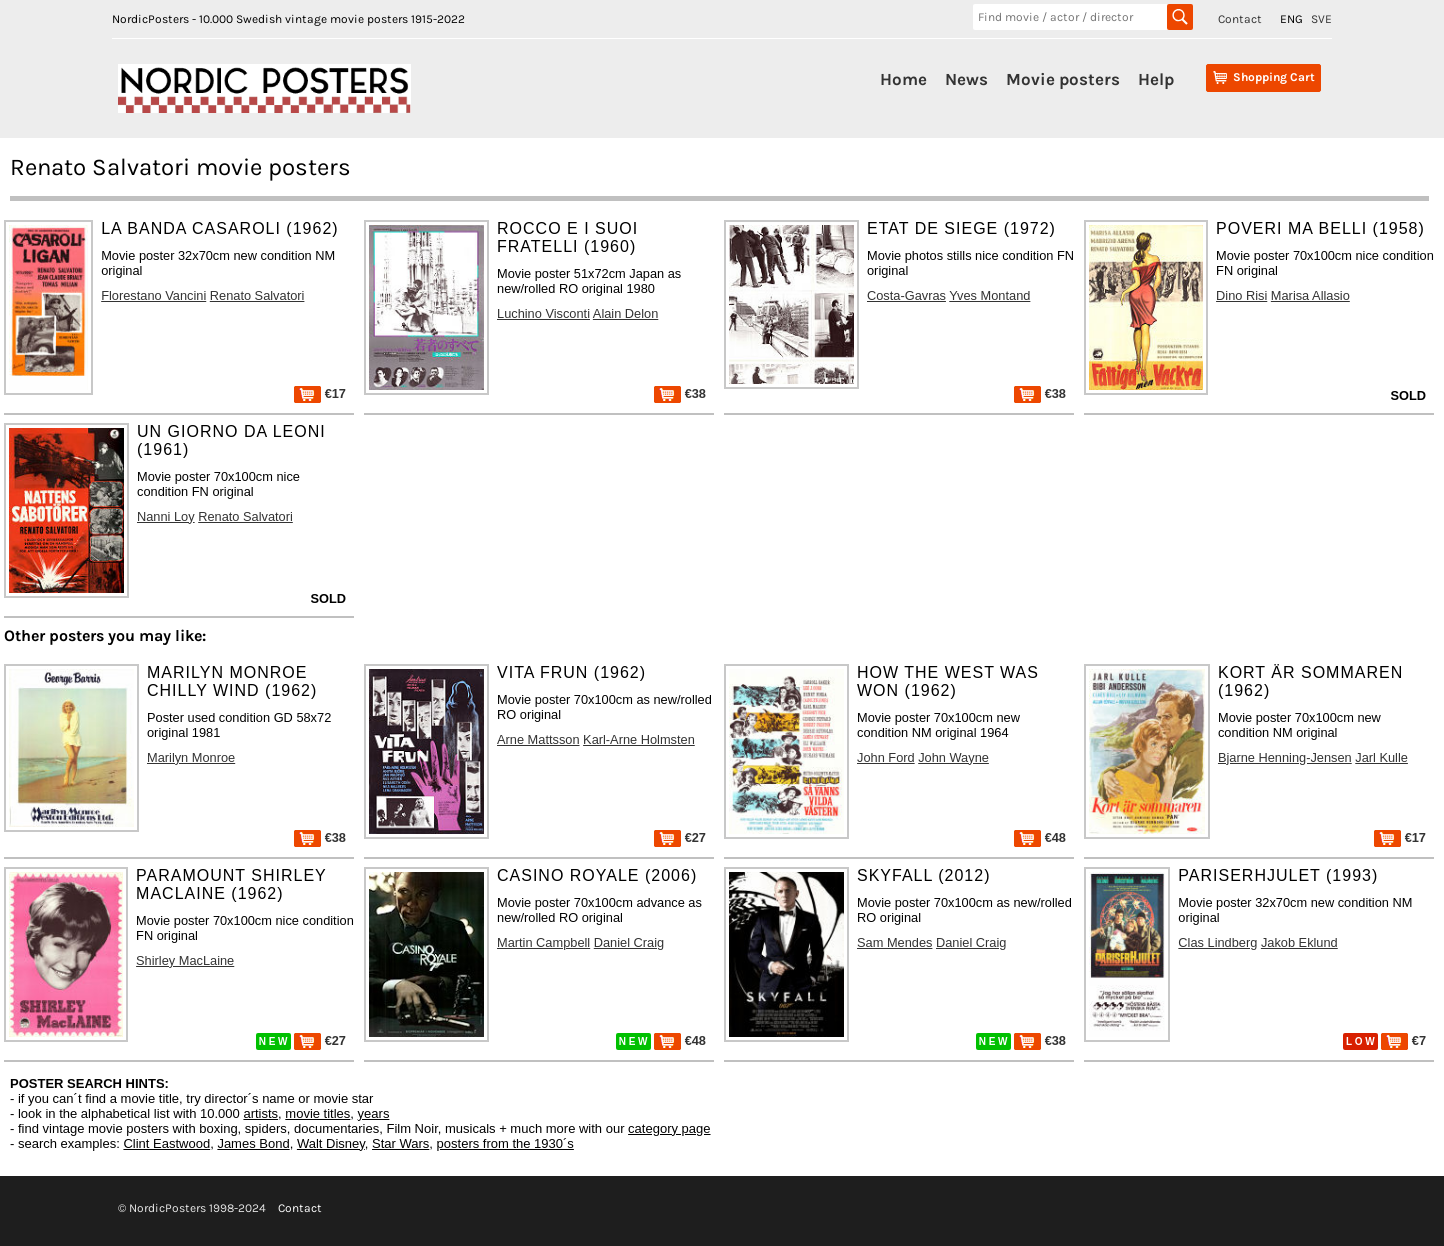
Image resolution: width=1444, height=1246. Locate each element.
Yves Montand (989, 295)
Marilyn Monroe (191, 757)
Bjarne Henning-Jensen (1285, 757)
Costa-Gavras (906, 295)
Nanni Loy (166, 516)
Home (903, 79)
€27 (680, 837)
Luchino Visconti (543, 313)
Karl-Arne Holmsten (639, 739)
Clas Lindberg (1217, 942)
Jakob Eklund (1299, 942)
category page (669, 1128)
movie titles (317, 1113)
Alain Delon (625, 313)
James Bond (253, 1143)
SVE (1321, 19)
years (374, 1113)
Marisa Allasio (1310, 295)
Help (1156, 79)
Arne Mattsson (538, 739)
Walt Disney (331, 1143)
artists (260, 1113)
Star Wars (400, 1143)
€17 (320, 393)
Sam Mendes (894, 942)
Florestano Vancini (153, 295)
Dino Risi (1241, 295)
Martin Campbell (543, 942)
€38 (680, 393)
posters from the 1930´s (505, 1143)
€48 (1040, 837)
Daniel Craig (629, 942)
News (966, 79)
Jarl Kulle (1381, 757)
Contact (1240, 19)
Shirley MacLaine (185, 960)
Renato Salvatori (257, 295)
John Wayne (953, 757)
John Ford (886, 757)
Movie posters (1063, 79)
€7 (1403, 1040)
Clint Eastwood (166, 1143)
